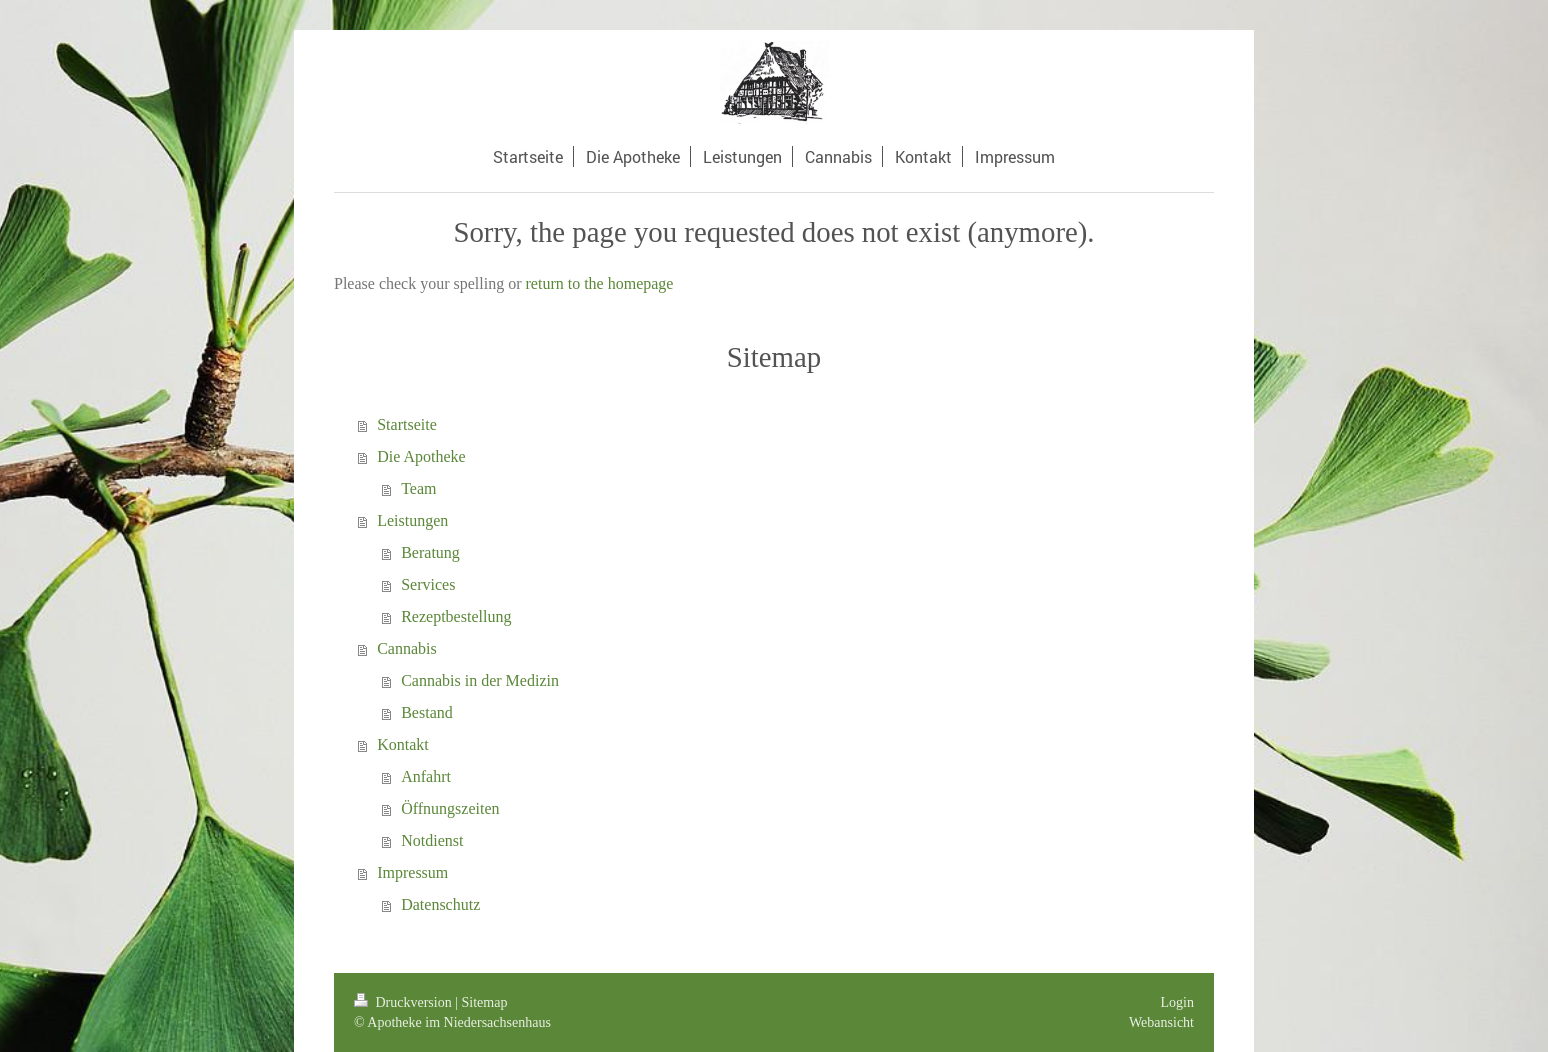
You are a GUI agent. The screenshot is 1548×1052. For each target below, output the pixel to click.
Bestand (427, 712)
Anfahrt (426, 776)
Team (418, 488)
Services (428, 584)
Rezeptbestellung (456, 616)
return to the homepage (600, 283)
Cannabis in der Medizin (480, 680)
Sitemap (485, 1002)
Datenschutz (440, 904)
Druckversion (404, 1002)
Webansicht (1161, 1022)
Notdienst (432, 840)
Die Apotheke (421, 456)
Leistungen (412, 520)
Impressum (412, 872)
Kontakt (403, 744)
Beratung (430, 552)
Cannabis (407, 648)
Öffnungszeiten (450, 808)
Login (1177, 1002)
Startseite (407, 424)
